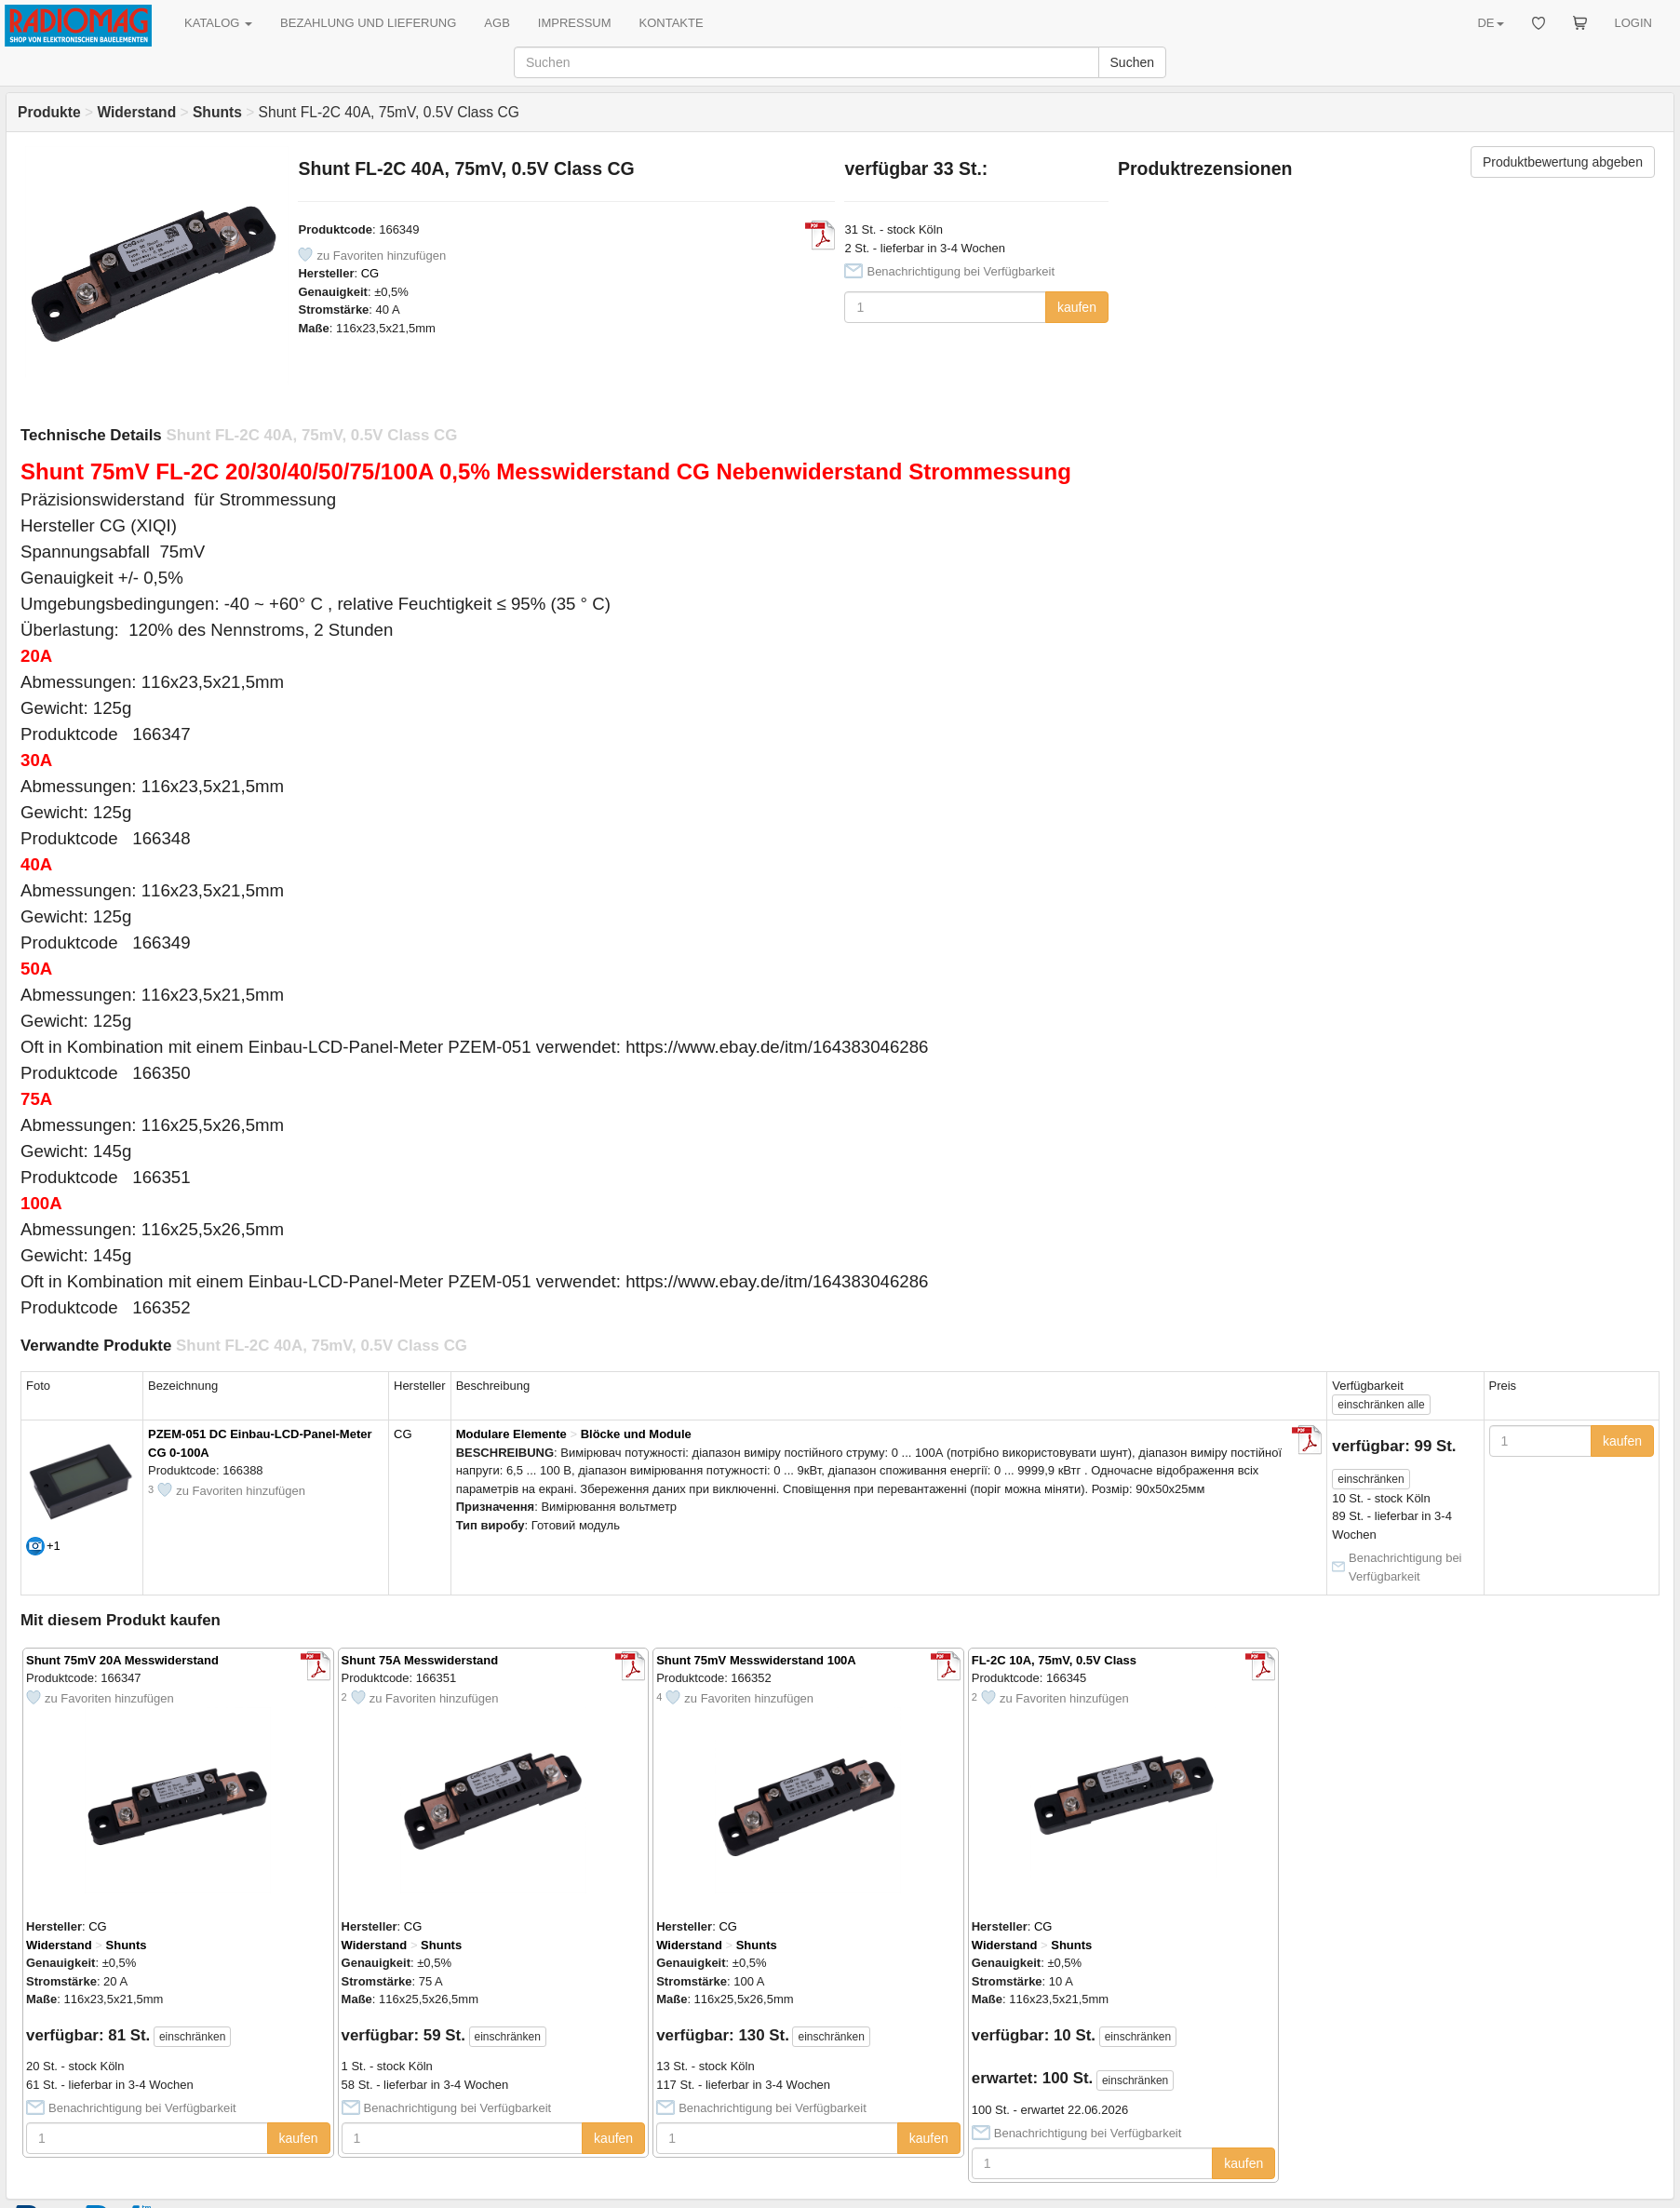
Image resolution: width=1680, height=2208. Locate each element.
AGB (496, 23)
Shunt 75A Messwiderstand (420, 1660)
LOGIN (1633, 23)
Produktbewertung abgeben (1563, 162)
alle (1380, 1404)
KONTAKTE (671, 23)
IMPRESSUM (575, 23)
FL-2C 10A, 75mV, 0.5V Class (1054, 1660)
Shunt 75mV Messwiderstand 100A (756, 1660)
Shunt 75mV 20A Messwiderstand (122, 1660)
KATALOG (218, 23)
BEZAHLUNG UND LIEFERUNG (368, 23)
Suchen (1132, 62)
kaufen (1076, 307)
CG (370, 273)
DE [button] (1490, 23)
